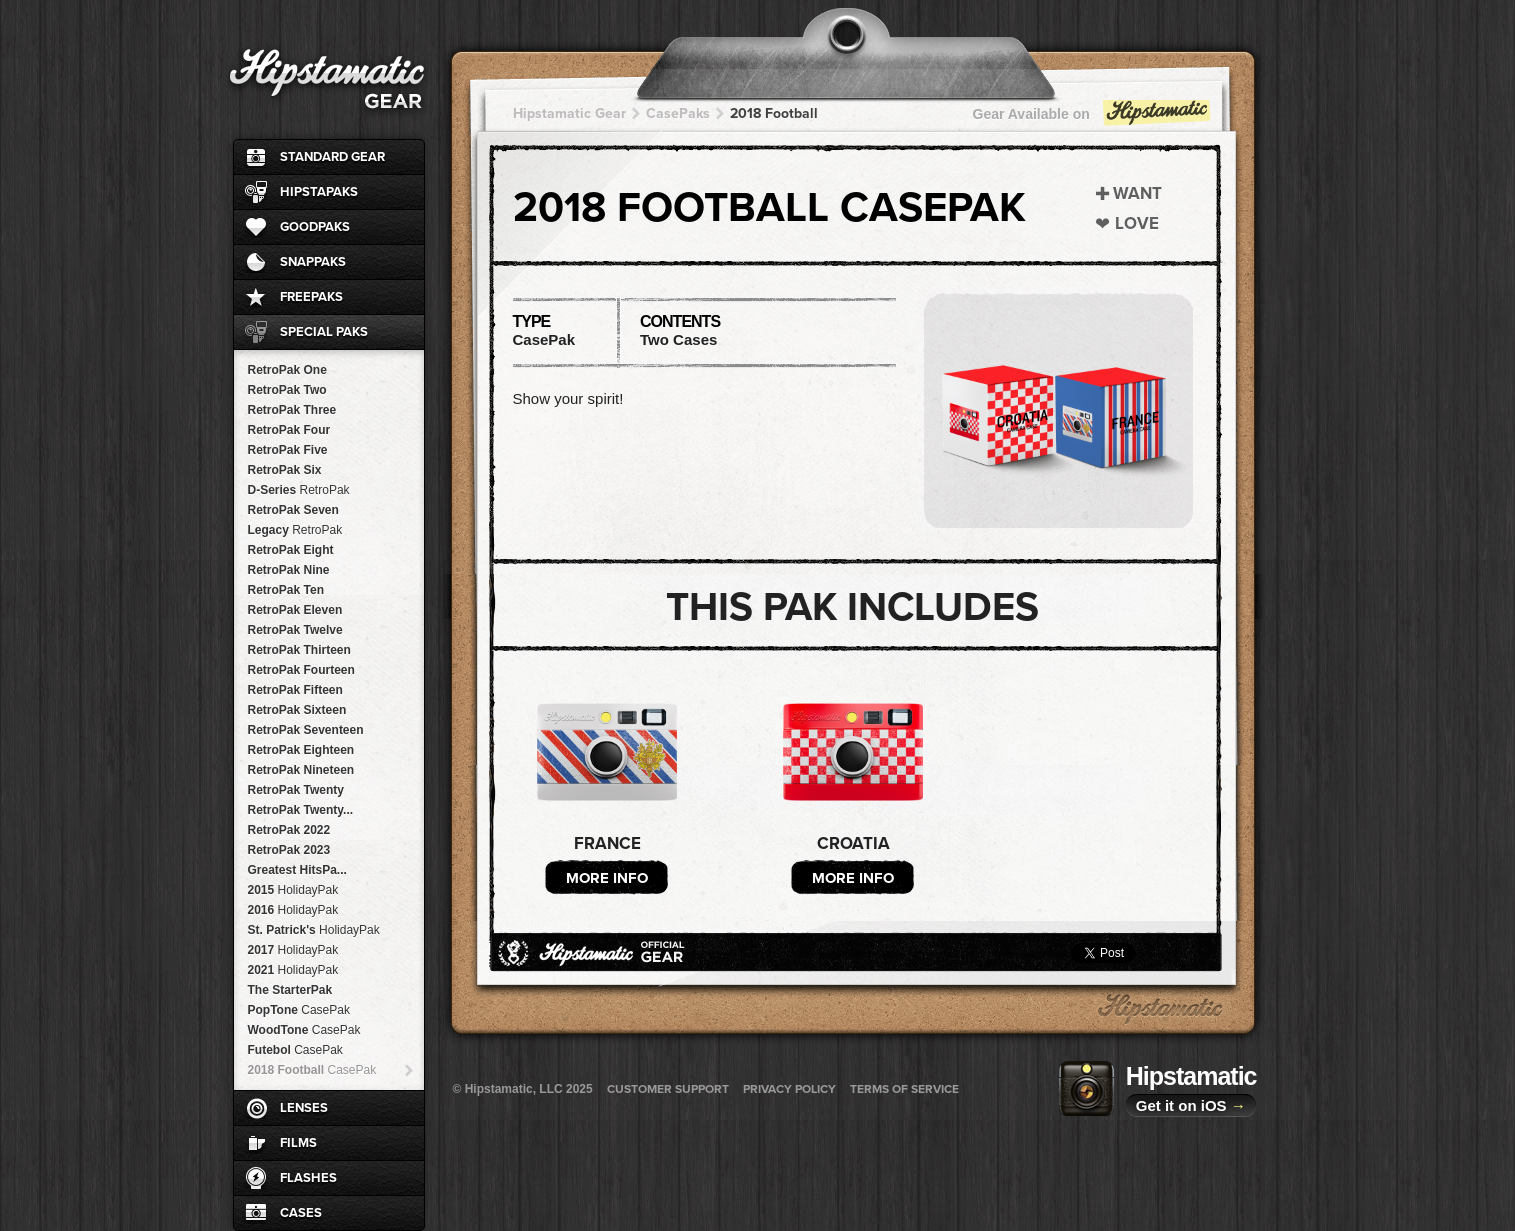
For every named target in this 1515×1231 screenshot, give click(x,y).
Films (298, 1143)
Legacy (295, 530)
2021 (293, 970)
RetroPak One (287, 370)
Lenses (304, 1108)
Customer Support (668, 1089)
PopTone (299, 1010)
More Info (607, 878)
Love (1137, 223)
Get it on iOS (1191, 1105)
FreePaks (311, 297)
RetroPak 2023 (289, 850)
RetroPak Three (292, 410)
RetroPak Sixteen (297, 710)
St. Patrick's (314, 930)
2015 (293, 890)
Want (1137, 193)
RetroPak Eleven (295, 610)
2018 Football (312, 1070)
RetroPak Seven (293, 510)
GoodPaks (315, 227)
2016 (293, 910)
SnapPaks (313, 262)
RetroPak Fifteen (295, 690)
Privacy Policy (789, 1089)
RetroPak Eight (291, 550)
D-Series (299, 490)
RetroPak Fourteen (301, 670)
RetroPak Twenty (296, 790)
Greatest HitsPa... (297, 870)
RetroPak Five (288, 450)
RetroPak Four (289, 430)
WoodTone (304, 1030)
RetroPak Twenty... (301, 810)
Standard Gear (332, 157)
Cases (301, 1213)
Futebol (295, 1050)
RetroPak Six (285, 470)
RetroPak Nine (289, 570)
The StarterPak (290, 990)
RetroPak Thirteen (299, 650)
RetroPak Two (287, 390)
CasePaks (678, 113)
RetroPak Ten (286, 590)
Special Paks (324, 332)
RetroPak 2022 (289, 830)
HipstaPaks (319, 192)
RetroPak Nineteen (301, 770)
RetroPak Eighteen (301, 750)
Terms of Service (904, 1089)
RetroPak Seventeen (306, 730)
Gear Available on (1093, 118)
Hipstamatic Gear (569, 113)
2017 (293, 950)
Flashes (308, 1178)
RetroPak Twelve (295, 630)
